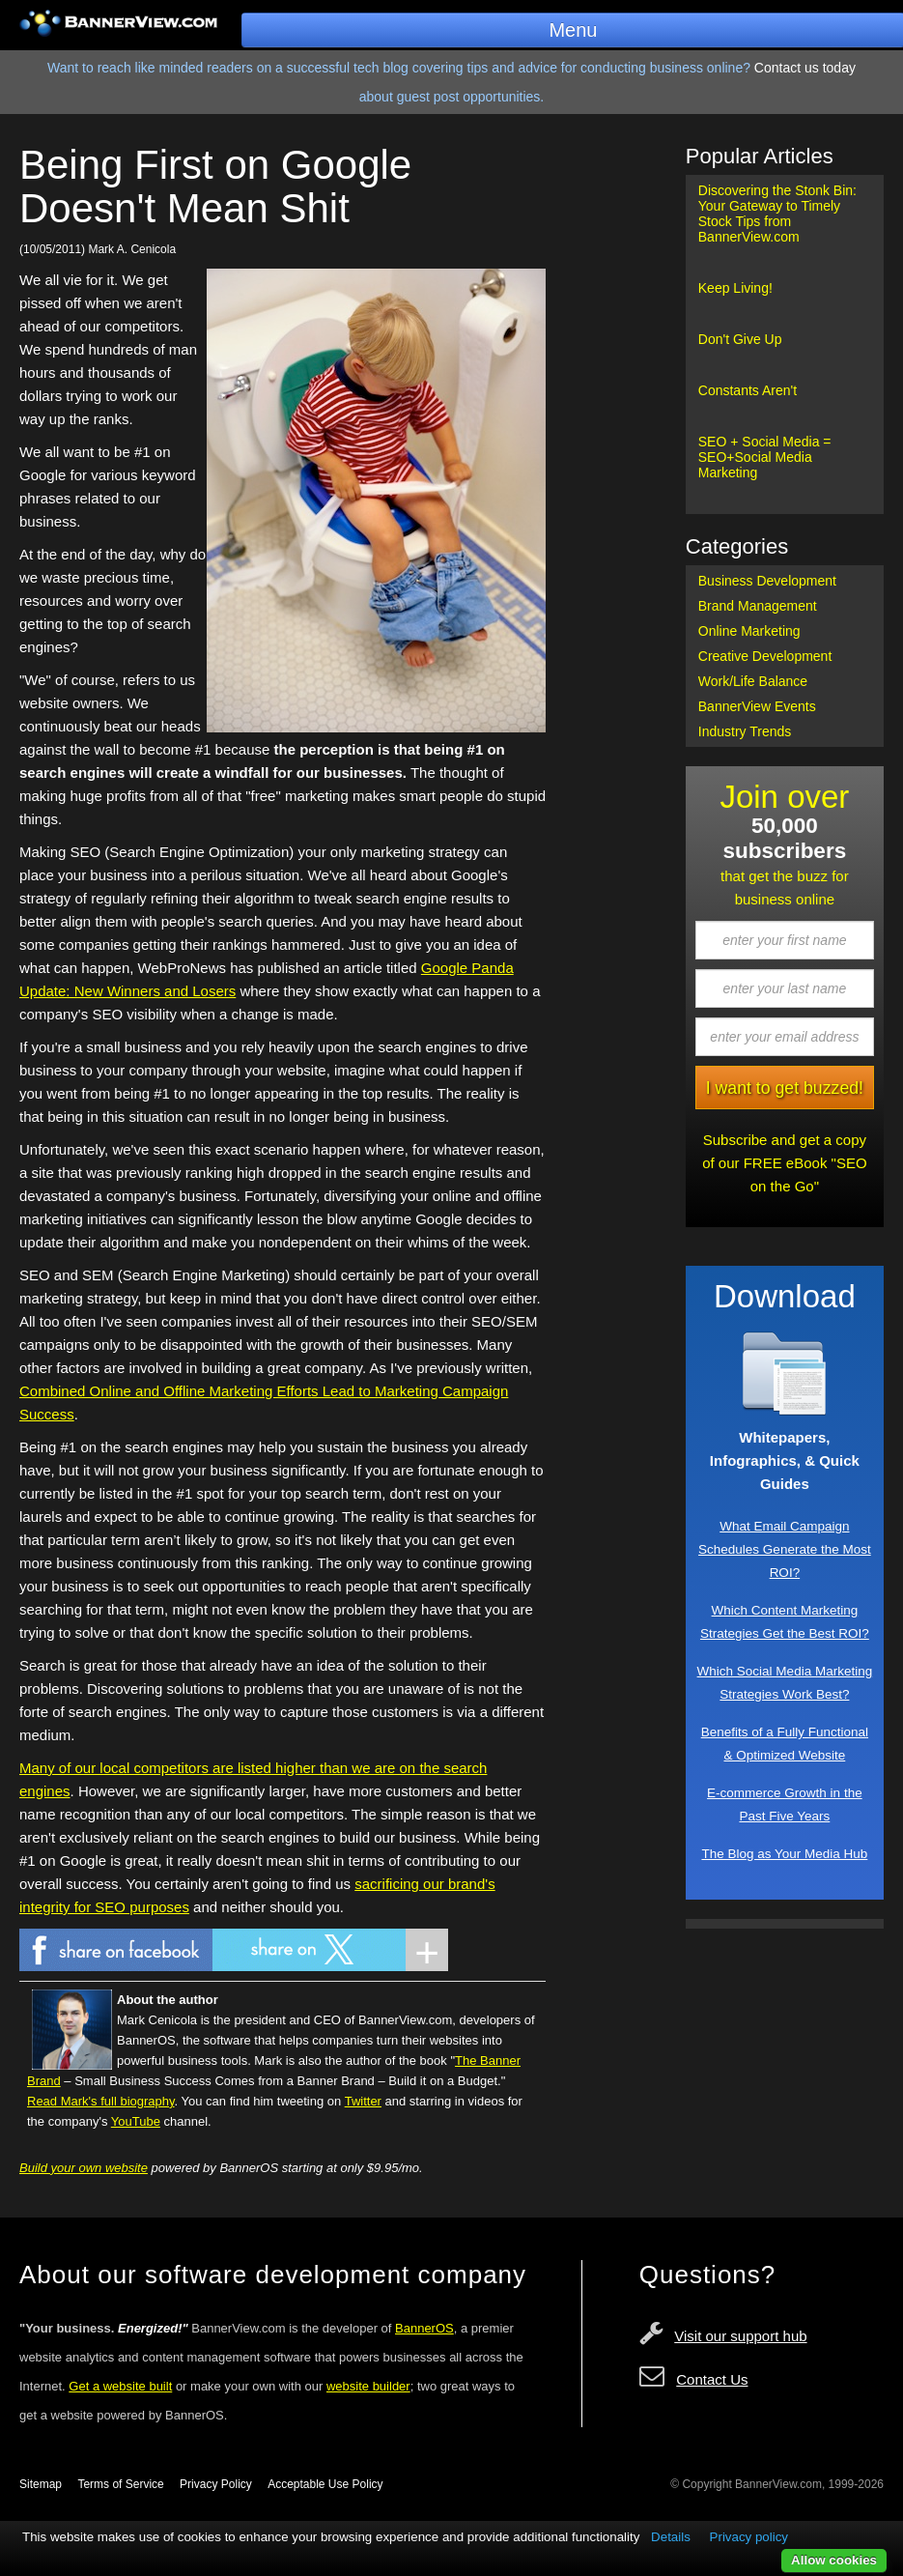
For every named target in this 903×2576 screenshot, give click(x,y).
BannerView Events (757, 706)
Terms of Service (120, 2484)
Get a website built (120, 2386)
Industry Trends (745, 731)
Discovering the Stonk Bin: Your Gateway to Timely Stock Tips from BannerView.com (777, 213)
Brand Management (757, 606)
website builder (368, 2386)
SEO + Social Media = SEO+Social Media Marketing (765, 457)
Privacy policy (749, 2537)
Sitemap (40, 2484)
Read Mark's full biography (101, 2101)
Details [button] (671, 2537)
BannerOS (424, 2328)
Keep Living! (735, 288)
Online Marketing (749, 631)
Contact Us (712, 2379)
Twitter (363, 2101)
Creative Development (765, 656)
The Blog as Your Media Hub (784, 1853)
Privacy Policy (216, 2484)
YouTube (135, 2121)
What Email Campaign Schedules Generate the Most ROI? (784, 1549)
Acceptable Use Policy (325, 2484)
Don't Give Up (740, 339)
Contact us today (805, 67)
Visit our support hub (740, 2336)
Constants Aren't (747, 390)
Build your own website (83, 2168)
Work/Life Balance (752, 681)
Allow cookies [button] (834, 2560)
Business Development (767, 580)
